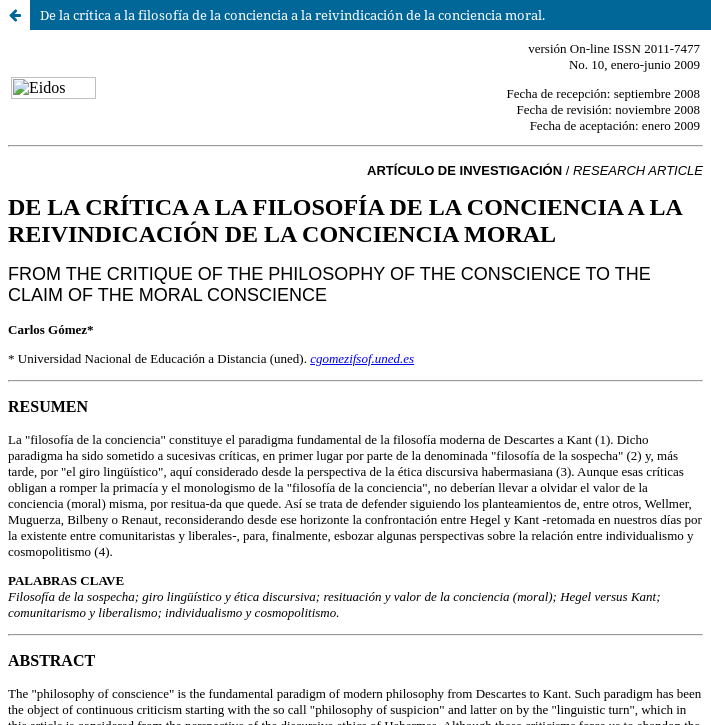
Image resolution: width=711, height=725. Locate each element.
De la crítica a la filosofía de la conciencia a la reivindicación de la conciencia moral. (292, 15)
